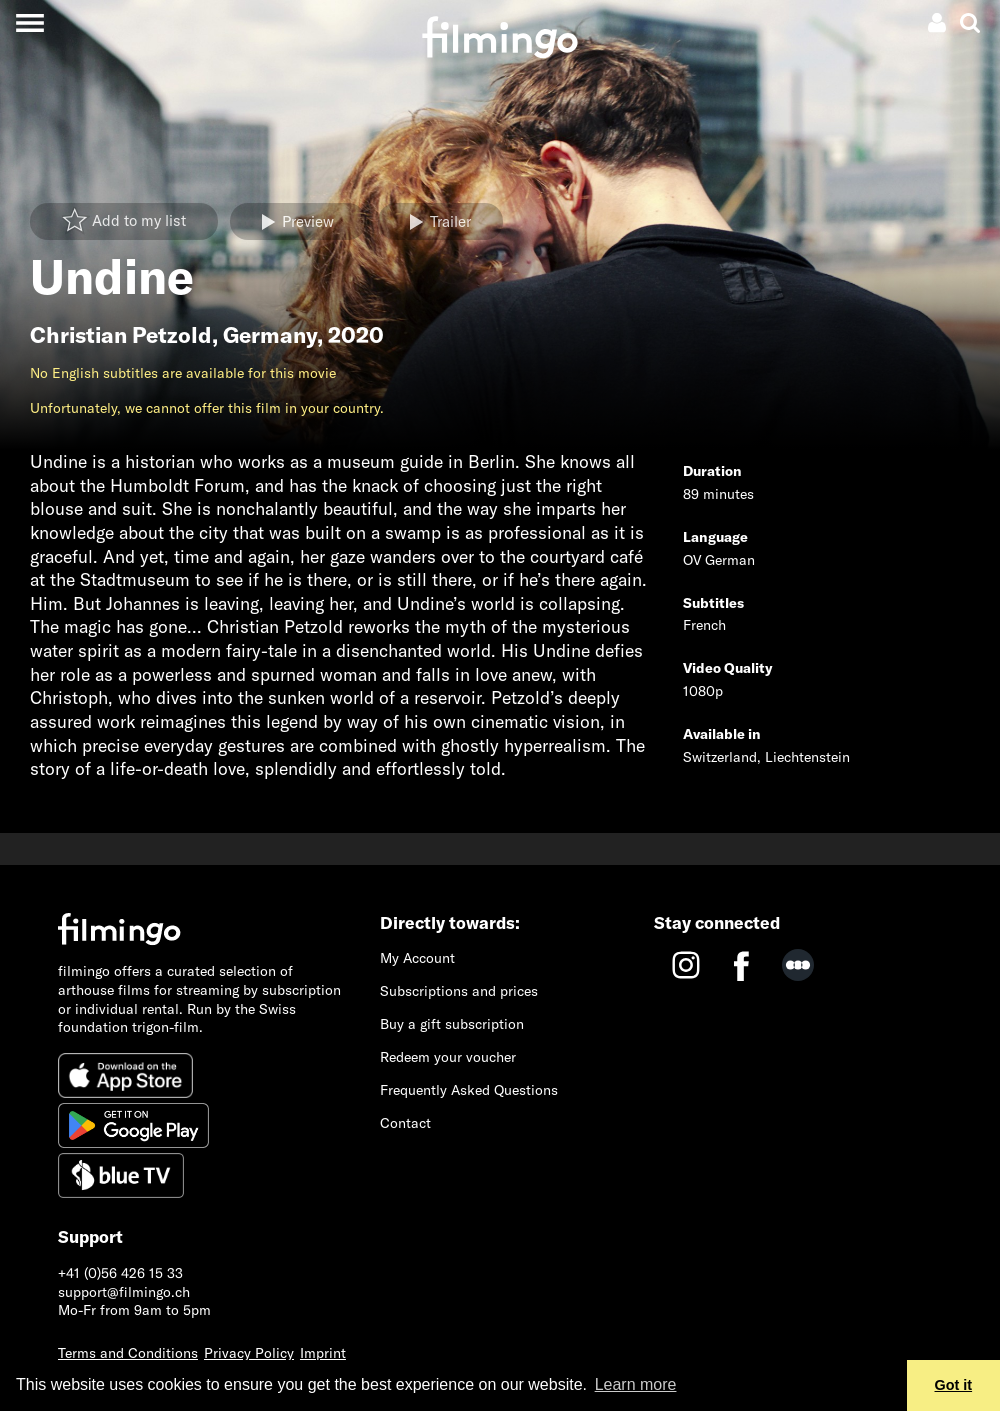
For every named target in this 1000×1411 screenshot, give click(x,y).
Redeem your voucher (448, 1057)
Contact (405, 1123)
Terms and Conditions (128, 1353)
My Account (417, 958)
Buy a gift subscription (452, 1024)
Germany (270, 335)
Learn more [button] (636, 1384)
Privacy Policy (249, 1353)
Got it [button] (954, 1385)
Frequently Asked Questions (469, 1090)
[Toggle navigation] (29, 22)
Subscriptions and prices (459, 991)
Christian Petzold (121, 335)
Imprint (323, 1353)
